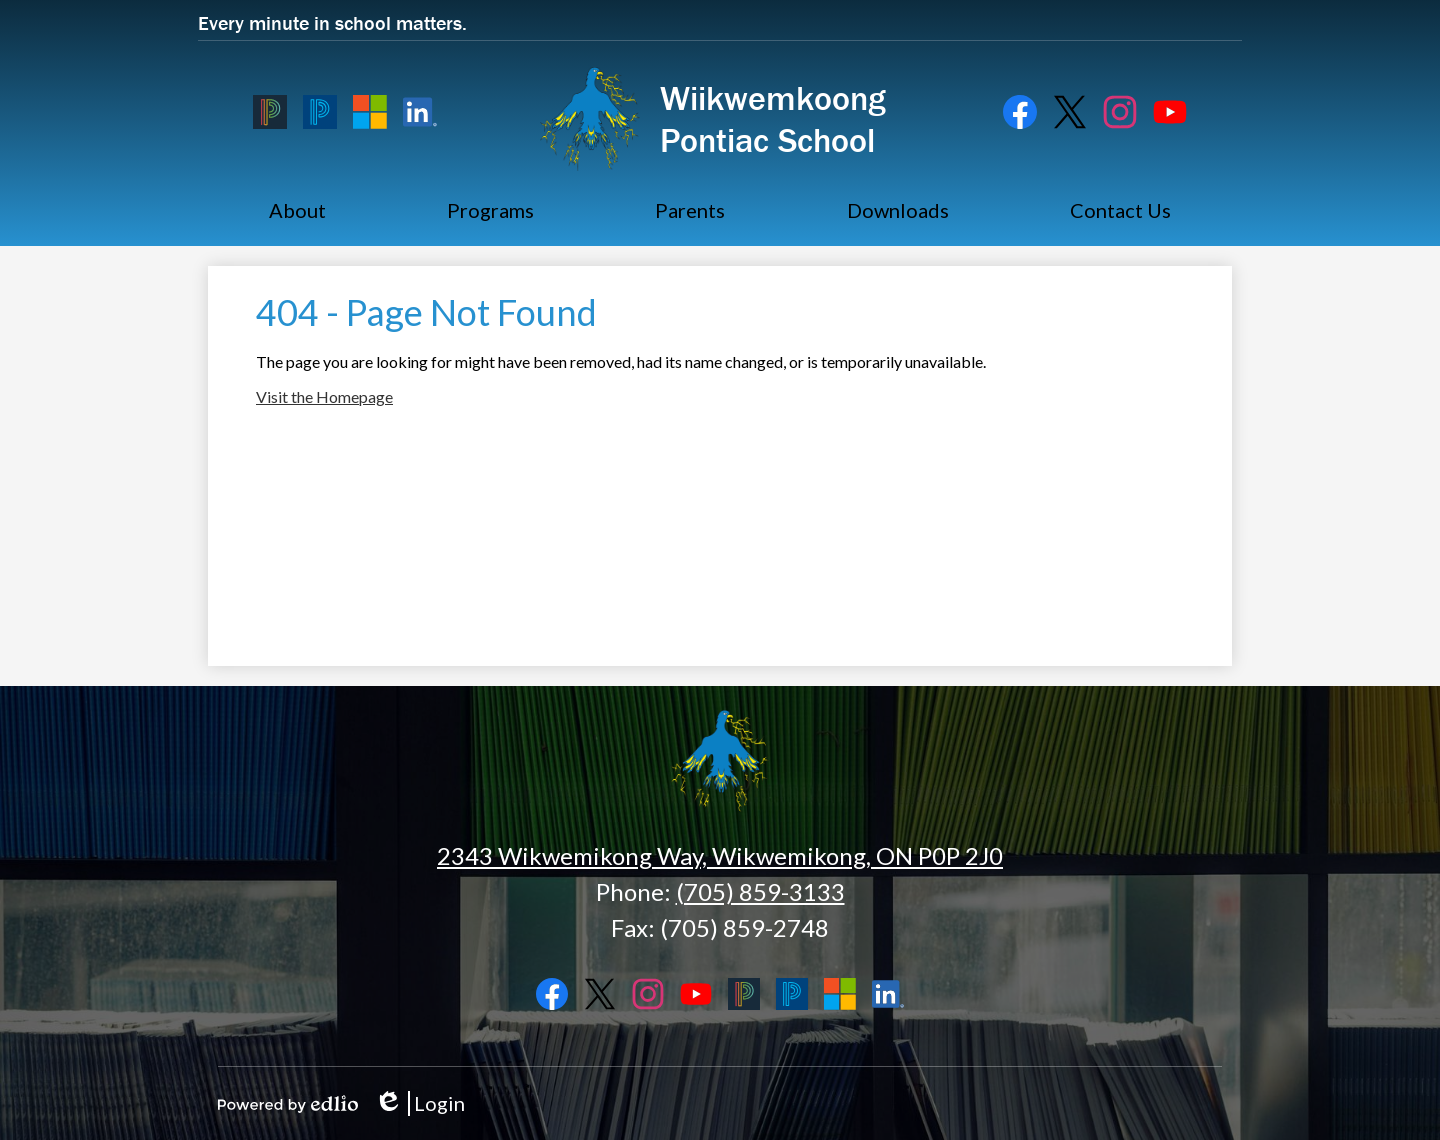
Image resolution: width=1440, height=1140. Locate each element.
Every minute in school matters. (332, 22)
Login (419, 1103)
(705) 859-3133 (760, 891)
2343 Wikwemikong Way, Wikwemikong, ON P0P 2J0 (720, 855)
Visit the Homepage (324, 396)
